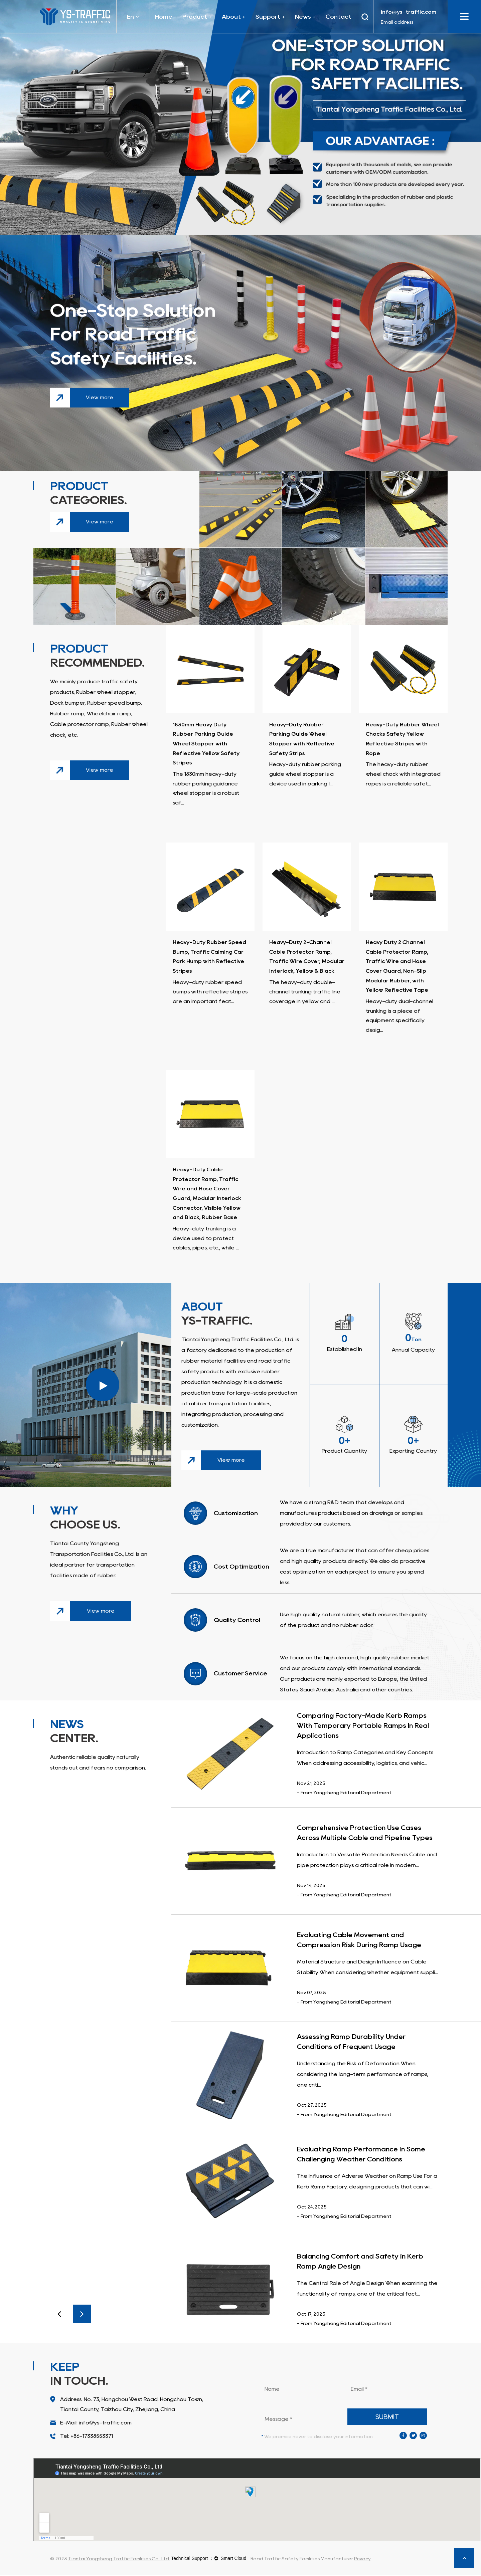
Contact (338, 16)
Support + (270, 16)
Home (163, 16)
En (133, 17)
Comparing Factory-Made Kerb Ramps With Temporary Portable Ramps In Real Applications (363, 1727)
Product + (197, 16)
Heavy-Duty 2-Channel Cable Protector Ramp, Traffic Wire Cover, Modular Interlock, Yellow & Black (306, 961)
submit (387, 2418)
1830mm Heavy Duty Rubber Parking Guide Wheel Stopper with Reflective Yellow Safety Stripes (206, 743)
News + (305, 16)
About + (234, 16)
